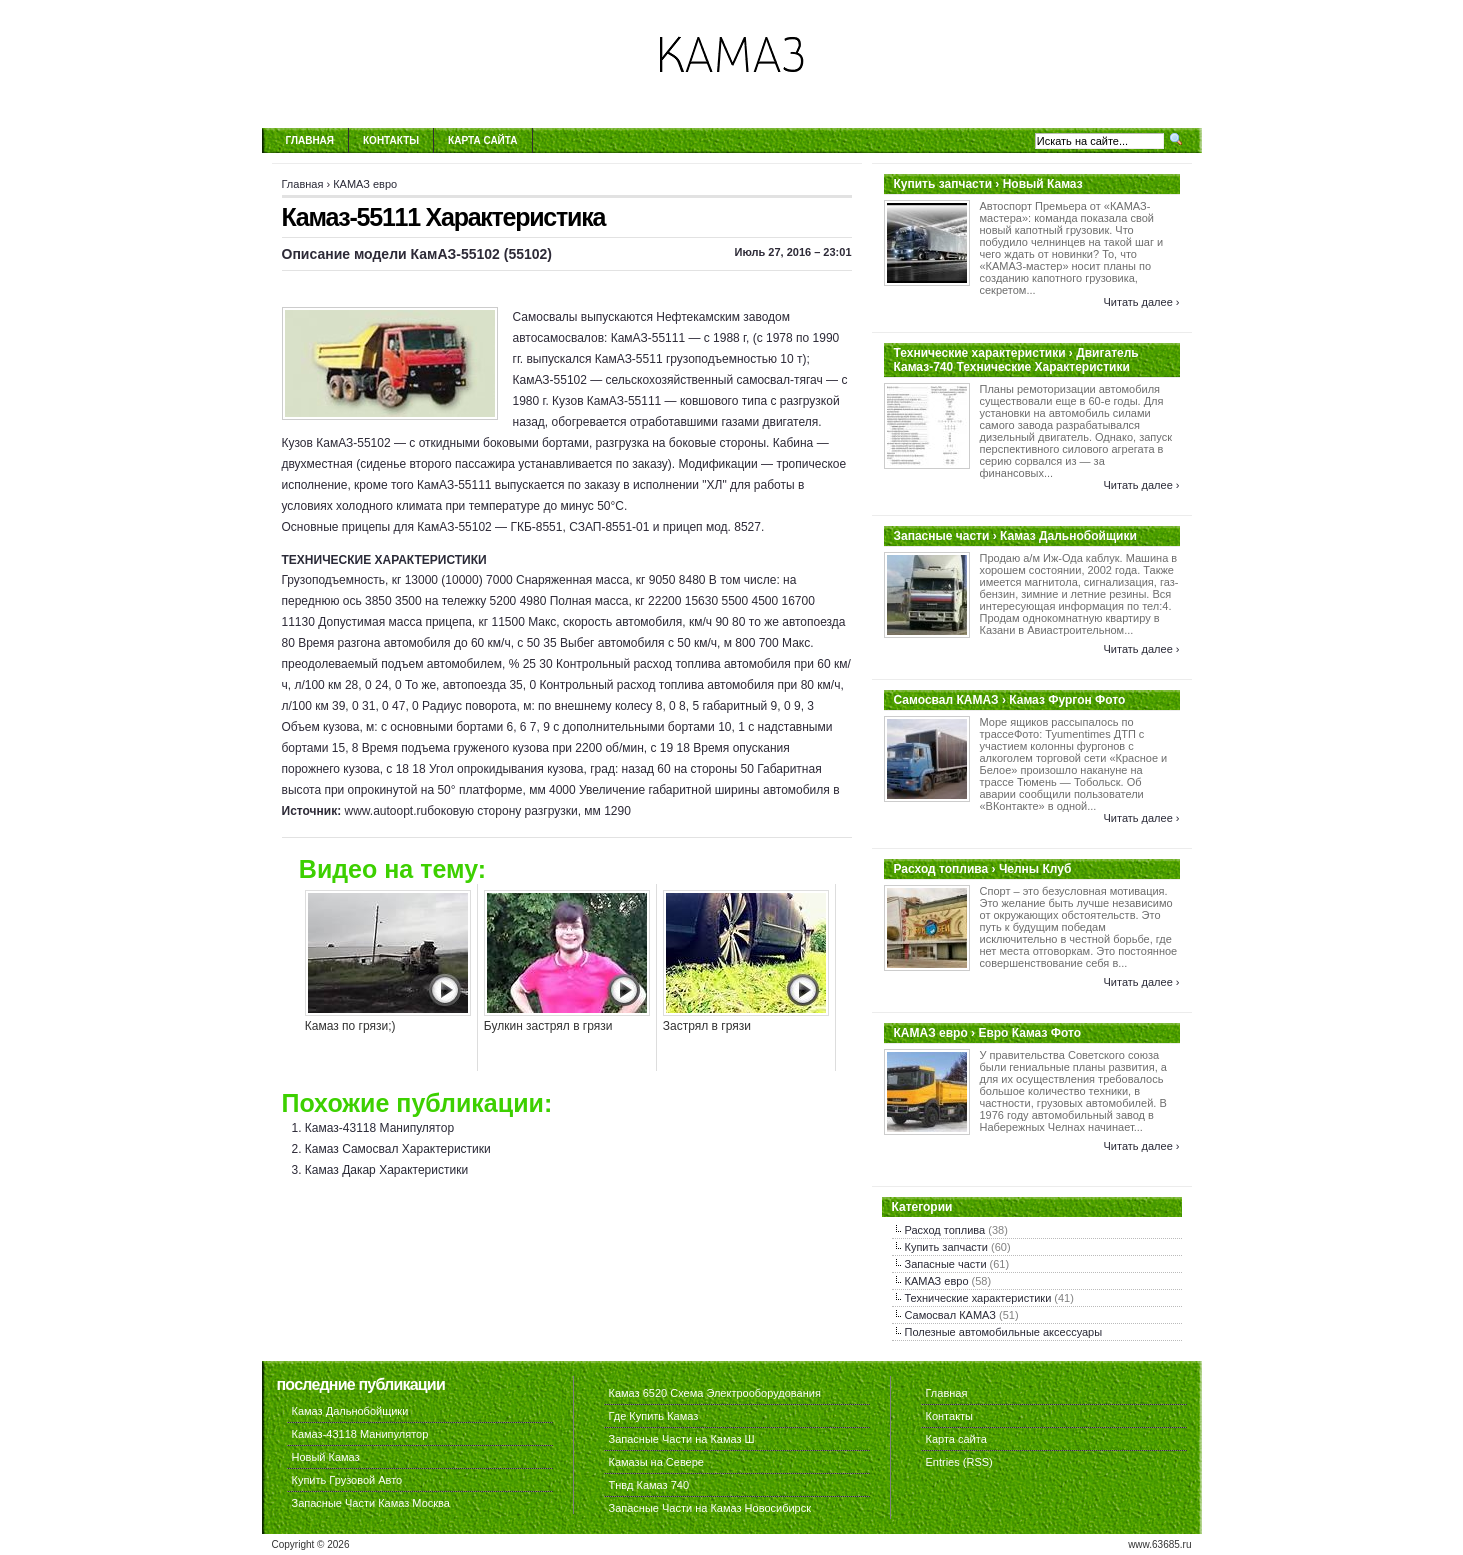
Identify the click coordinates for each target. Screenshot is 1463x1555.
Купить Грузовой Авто (347, 1480)
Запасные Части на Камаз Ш (682, 1439)
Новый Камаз (326, 1457)
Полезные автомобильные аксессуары (1004, 1332)
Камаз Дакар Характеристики (386, 1170)
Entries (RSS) (959, 1462)
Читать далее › (1141, 302)
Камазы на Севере (656, 1462)
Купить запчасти (946, 1247)
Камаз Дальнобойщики (350, 1411)
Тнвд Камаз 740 (649, 1485)
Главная (310, 140)
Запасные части (946, 1264)
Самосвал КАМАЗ (950, 1315)
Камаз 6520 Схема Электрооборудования (715, 1393)
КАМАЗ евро (365, 184)
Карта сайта (482, 140)
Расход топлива (945, 1230)
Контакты (391, 140)
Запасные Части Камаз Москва (371, 1503)
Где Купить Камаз (654, 1416)
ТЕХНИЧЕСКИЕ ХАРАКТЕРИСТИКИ (384, 560)
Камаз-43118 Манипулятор (379, 1128)
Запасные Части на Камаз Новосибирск (710, 1508)
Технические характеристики (978, 1298)
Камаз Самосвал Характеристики (398, 1149)
